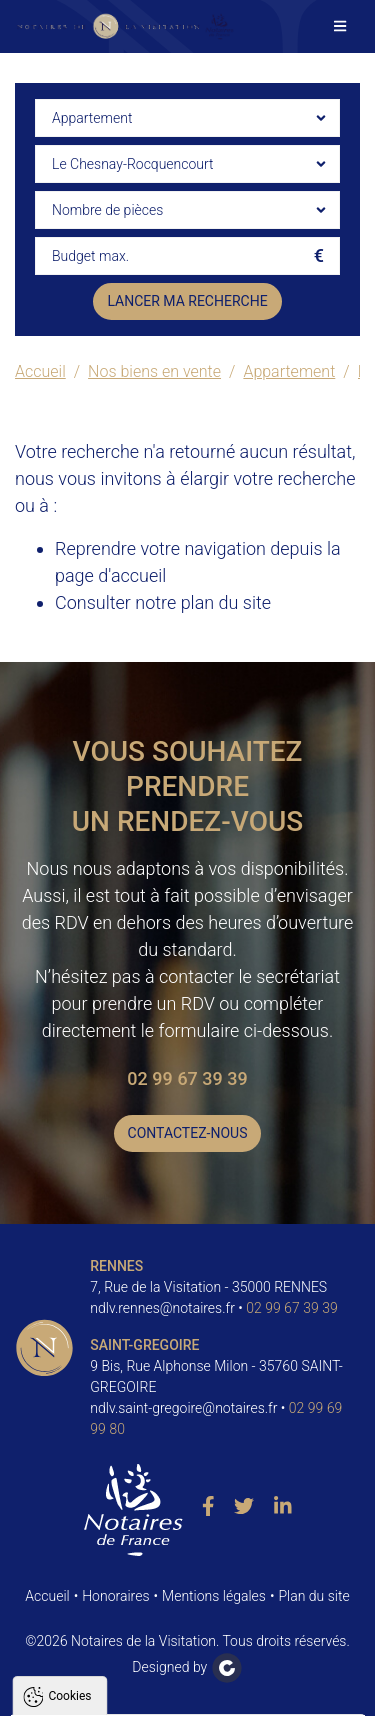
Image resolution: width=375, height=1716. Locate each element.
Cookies (69, 1328)
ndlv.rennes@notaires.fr (162, 1308)
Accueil (40, 371)
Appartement (289, 371)
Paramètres (188, 1691)
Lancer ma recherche (187, 301)
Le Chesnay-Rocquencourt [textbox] (133, 164)
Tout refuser (188, 1653)
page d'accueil (110, 575)
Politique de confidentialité (113, 1566)
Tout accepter (188, 1615)
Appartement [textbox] (92, 118)
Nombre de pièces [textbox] (107, 210)
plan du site (226, 602)
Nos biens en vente (154, 371)
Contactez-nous (188, 1133)
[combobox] (187, 118)
